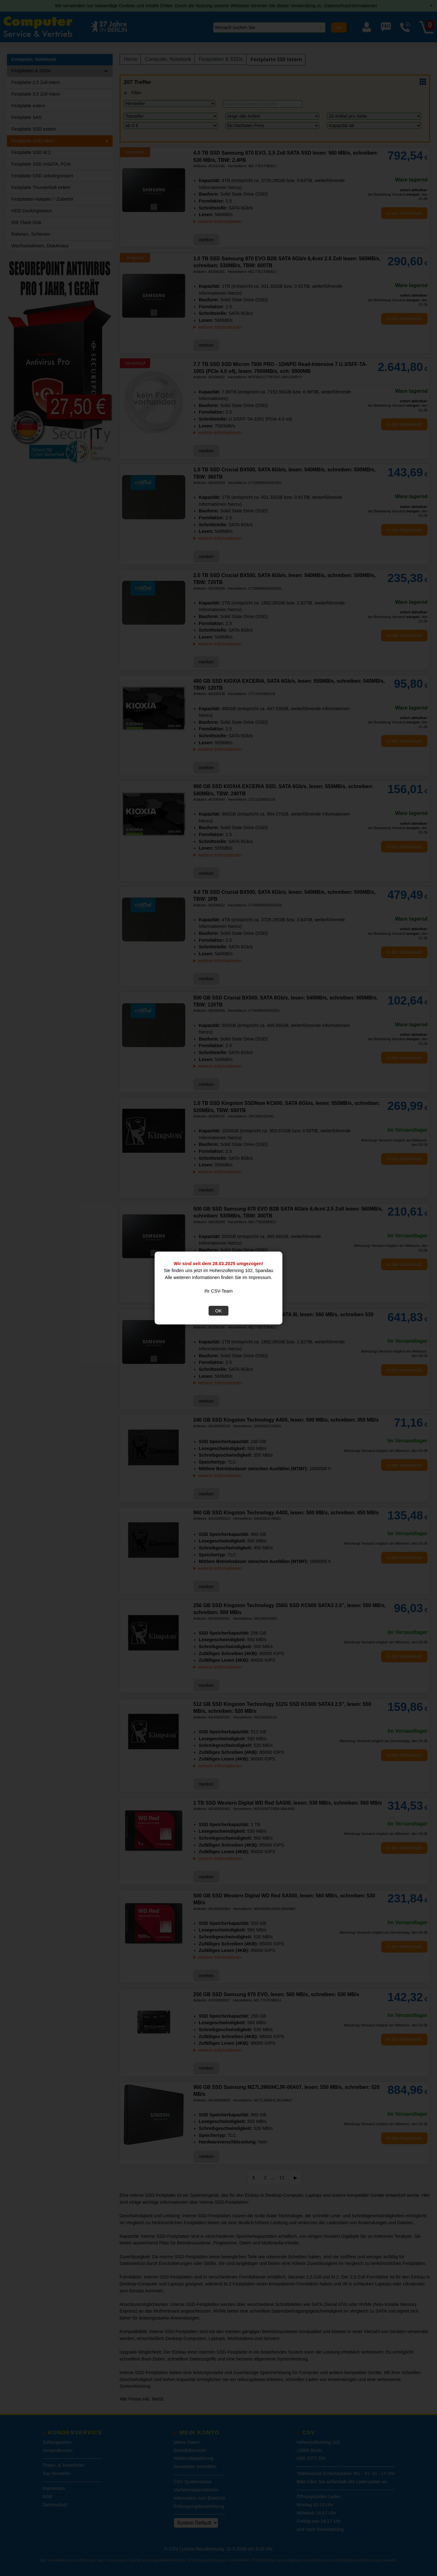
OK (218, 1310)
